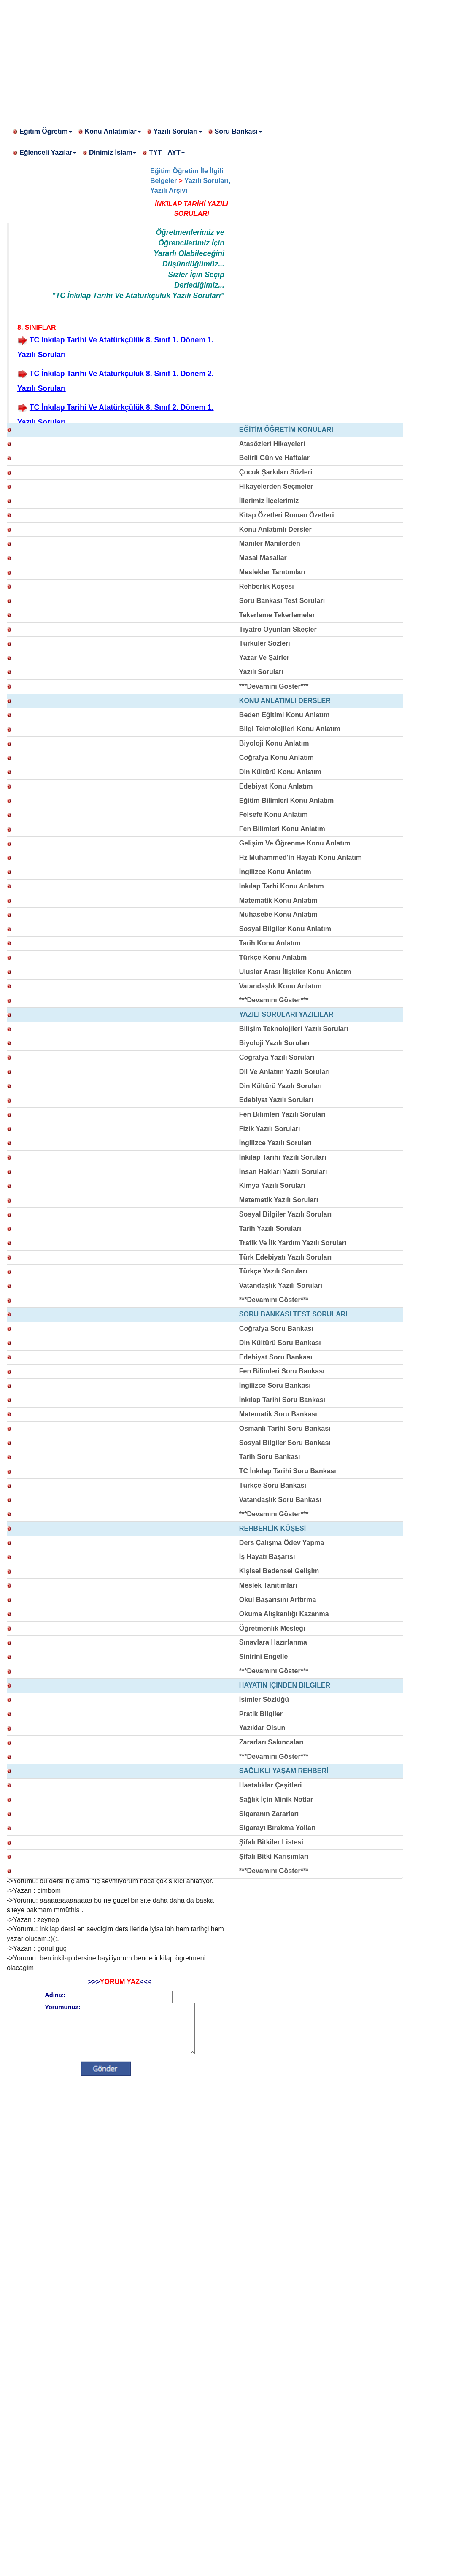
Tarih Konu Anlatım (270, 943)
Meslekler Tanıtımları (272, 572)
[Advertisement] (226, 59)
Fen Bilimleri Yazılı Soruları (282, 1114)
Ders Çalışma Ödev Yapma (281, 1542)
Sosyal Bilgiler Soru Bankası (285, 1442)
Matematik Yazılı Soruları (278, 1199)
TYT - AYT (166, 152)
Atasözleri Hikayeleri (272, 443)
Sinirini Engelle (263, 1656)
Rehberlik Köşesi (266, 586)
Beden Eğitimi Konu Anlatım (284, 715)
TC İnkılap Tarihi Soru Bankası (287, 1471)
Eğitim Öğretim (45, 131)
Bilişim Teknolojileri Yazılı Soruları (293, 1028)
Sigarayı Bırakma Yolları (277, 1827)
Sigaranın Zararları (269, 1813)
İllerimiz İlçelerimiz (269, 500)
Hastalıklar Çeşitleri (270, 1785)
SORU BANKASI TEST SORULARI (293, 1314)
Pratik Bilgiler (261, 1713)
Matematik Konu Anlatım (278, 900)
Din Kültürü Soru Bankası (280, 1342)
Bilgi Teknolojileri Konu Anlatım (289, 728)
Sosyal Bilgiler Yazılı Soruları (285, 1214)
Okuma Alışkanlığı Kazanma (284, 1614)
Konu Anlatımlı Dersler (275, 529)
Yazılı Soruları (178, 131)
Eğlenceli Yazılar (47, 152)
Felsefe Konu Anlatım (273, 814)
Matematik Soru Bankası (278, 1414)
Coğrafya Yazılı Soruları (276, 1057)
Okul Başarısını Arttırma (277, 1599)
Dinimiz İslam (112, 152)
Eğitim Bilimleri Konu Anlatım (286, 800)
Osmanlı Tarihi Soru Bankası (285, 1428)
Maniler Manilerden (269, 543)
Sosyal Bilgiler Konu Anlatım (285, 928)
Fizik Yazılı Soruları (269, 1128)
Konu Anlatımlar (113, 131)
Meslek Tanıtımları (268, 1585)
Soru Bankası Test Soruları (282, 600)
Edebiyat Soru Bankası (275, 1357)
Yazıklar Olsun (262, 1727)
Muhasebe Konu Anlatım (278, 914)
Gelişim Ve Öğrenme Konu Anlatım (294, 843)
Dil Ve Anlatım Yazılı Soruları (284, 1071)
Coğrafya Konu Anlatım (276, 757)
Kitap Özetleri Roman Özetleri (286, 515)
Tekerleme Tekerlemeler (277, 615)
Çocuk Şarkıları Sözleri (275, 472)
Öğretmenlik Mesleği (272, 1628)
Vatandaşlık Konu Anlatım (280, 986)
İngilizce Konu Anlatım (275, 871)
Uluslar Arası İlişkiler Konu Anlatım (295, 971)
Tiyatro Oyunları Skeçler (278, 629)
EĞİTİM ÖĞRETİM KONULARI (286, 429)
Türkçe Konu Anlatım (273, 957)
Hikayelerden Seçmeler (276, 486)
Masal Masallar (263, 557)
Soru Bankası (238, 131)
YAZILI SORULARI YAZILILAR (286, 1014)
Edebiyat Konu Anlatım (276, 786)
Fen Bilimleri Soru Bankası (282, 1371)
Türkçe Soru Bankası (272, 1485)
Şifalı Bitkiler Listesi (271, 1842)
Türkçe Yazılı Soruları (273, 1271)
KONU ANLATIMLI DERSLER (285, 700)
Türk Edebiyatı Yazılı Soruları (285, 1257)
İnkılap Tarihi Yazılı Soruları (282, 1157)
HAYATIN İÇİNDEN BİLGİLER (284, 1685)
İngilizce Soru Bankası (275, 1385)
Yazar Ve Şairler (264, 657)
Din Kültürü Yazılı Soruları (280, 1086)
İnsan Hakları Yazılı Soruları (283, 1171)
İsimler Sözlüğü (264, 1699)
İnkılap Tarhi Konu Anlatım (281, 886)
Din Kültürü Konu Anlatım (280, 771)
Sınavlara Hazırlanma (273, 1642)
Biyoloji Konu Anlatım (274, 743)
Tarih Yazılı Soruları (270, 1228)
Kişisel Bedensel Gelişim (279, 1571)
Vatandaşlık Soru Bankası (280, 1499)
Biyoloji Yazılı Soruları (274, 1043)
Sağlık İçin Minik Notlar (276, 1799)
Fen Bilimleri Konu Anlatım (282, 828)
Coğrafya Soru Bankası (276, 1328)
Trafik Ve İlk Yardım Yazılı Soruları (293, 1242)
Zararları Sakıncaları (271, 1742)
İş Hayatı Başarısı (267, 1556)
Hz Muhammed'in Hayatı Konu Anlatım (300, 857)
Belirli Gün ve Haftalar (274, 457)
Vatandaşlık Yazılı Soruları (280, 1285)
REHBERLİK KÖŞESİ (272, 1528)
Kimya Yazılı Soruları (272, 1185)
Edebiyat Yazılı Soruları (276, 1100)
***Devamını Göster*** (274, 686)
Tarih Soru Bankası (269, 1456)
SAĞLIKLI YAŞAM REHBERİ (284, 1770)
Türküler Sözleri (264, 643)
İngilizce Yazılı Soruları (275, 1143)
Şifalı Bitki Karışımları (274, 1856)
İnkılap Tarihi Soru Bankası (282, 1399)
